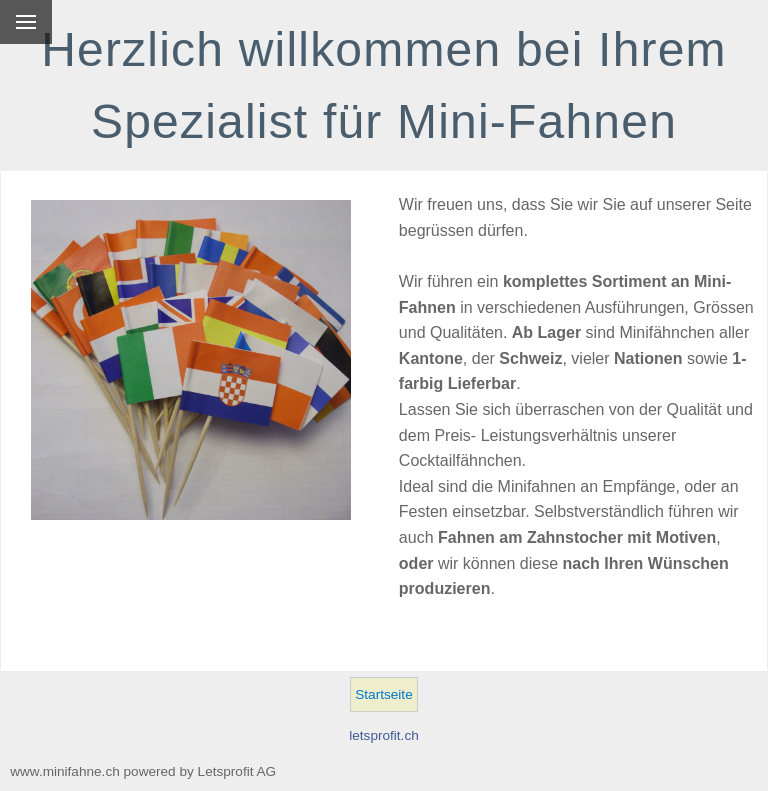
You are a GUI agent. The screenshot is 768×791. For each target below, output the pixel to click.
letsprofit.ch (384, 735)
